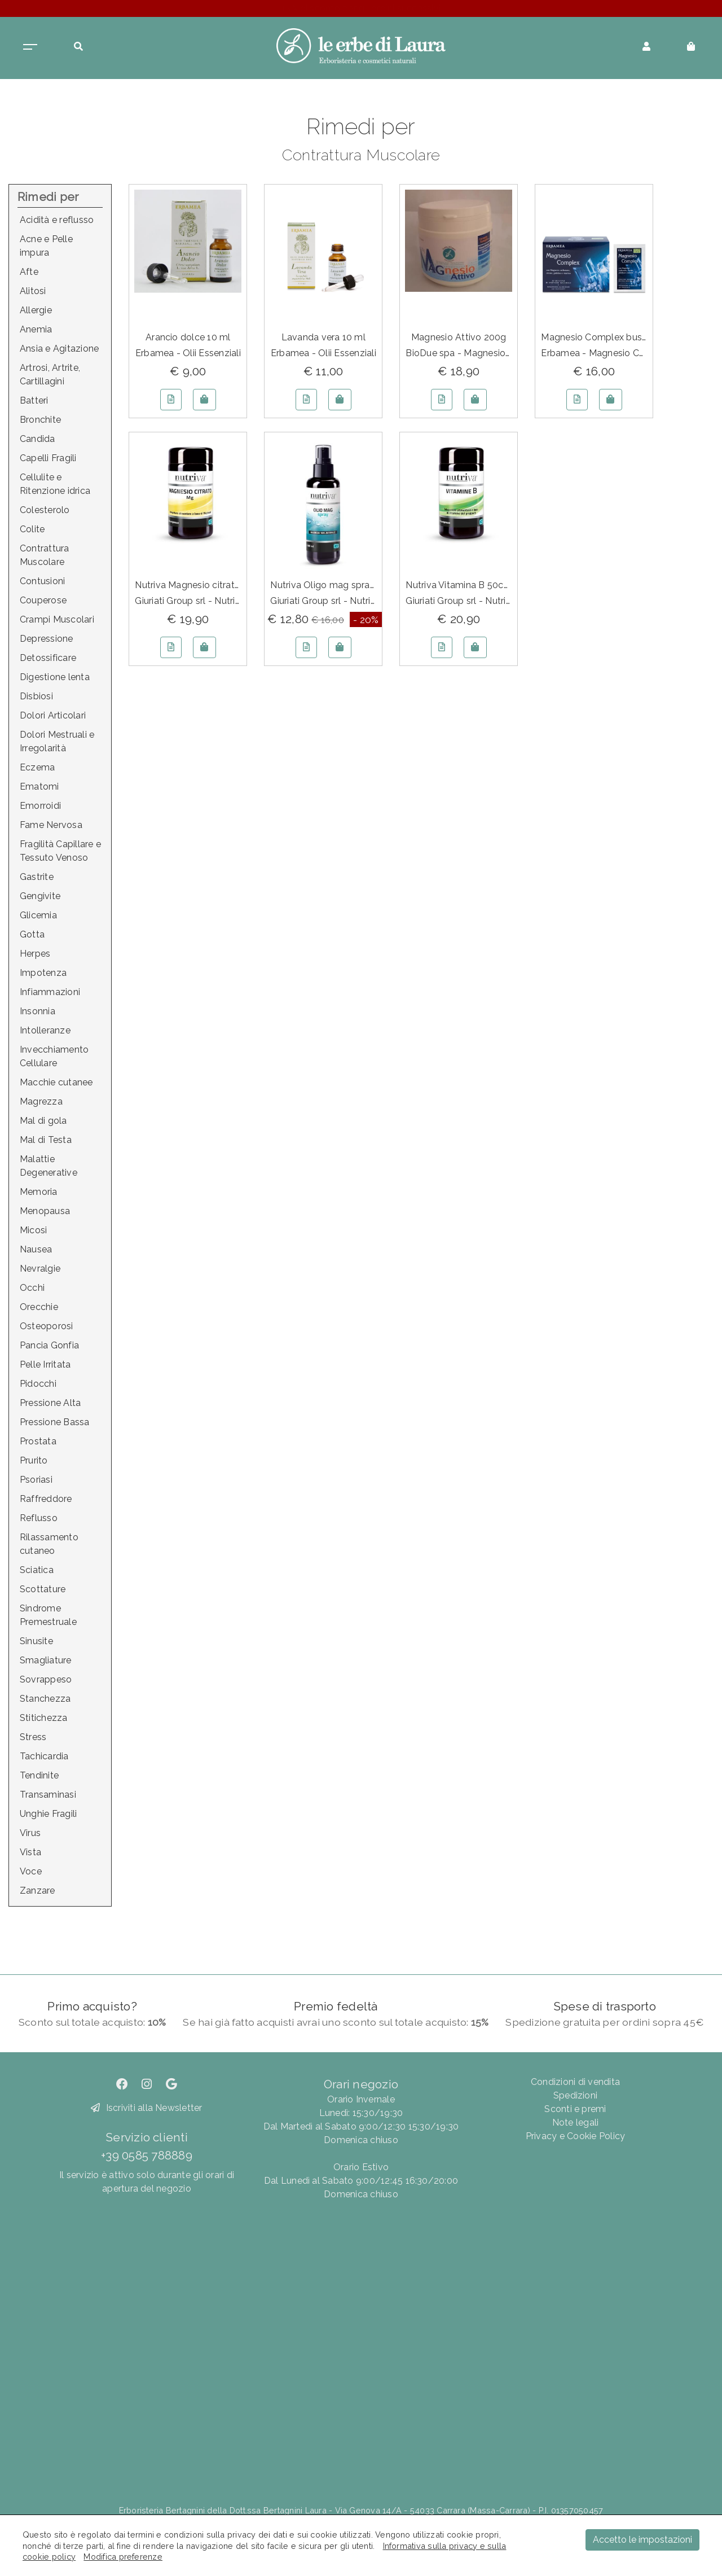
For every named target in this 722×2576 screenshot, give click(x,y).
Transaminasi (48, 1794)
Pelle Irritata (45, 1364)
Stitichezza (44, 1717)
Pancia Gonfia (49, 1345)
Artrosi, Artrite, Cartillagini (50, 374)
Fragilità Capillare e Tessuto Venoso (60, 851)
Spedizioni (575, 2095)
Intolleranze (45, 1030)
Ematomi (39, 786)
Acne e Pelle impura (46, 246)
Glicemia (38, 915)
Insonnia (37, 1011)
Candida (37, 438)
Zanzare (37, 1890)
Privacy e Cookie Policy (576, 2136)
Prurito (34, 1460)
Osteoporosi (46, 1326)
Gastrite (37, 876)
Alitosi (33, 291)
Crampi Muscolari (57, 619)
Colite (32, 529)
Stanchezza (45, 1698)
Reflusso (39, 1518)
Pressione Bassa (55, 1422)
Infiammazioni (50, 992)
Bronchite (40, 419)
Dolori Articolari (53, 715)
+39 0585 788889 (146, 2155)
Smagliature (46, 1660)
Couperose (43, 600)
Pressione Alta (50, 1402)
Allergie (36, 310)
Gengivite (40, 896)
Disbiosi (36, 696)
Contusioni (42, 581)
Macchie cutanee (56, 1082)
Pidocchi (38, 1383)
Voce (31, 1871)
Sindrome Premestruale (48, 1615)
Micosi (33, 1230)
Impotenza (43, 972)
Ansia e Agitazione (59, 348)
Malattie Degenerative (48, 1166)
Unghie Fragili (48, 1813)
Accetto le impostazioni (642, 2539)
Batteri (34, 400)
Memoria (39, 1191)
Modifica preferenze (122, 2556)
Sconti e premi (575, 2109)
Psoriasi (36, 1479)
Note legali (575, 2122)
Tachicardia (44, 1756)
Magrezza (41, 1101)
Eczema (37, 767)
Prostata (38, 1441)
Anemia (36, 329)
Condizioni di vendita (575, 2081)
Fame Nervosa (51, 825)
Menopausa (45, 1211)
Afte (29, 271)
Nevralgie (40, 1268)
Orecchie (39, 1307)
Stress (33, 1737)
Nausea (36, 1249)
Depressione (46, 638)
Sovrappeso (46, 1679)
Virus (30, 1833)
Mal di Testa (46, 1139)
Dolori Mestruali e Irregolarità (57, 741)
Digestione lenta (55, 677)
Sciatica (37, 1570)
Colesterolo (45, 510)
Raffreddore (46, 1498)
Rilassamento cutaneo (49, 1544)
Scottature (42, 1589)
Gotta (32, 934)
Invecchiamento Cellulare (54, 1056)
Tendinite (39, 1775)
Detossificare (48, 657)
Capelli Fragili (48, 458)
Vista (30, 1852)
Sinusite (36, 1641)
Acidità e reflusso (57, 219)
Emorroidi (40, 805)
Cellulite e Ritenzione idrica (55, 484)
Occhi (32, 1287)
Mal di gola (43, 1120)
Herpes (35, 953)
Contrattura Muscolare (44, 555)
